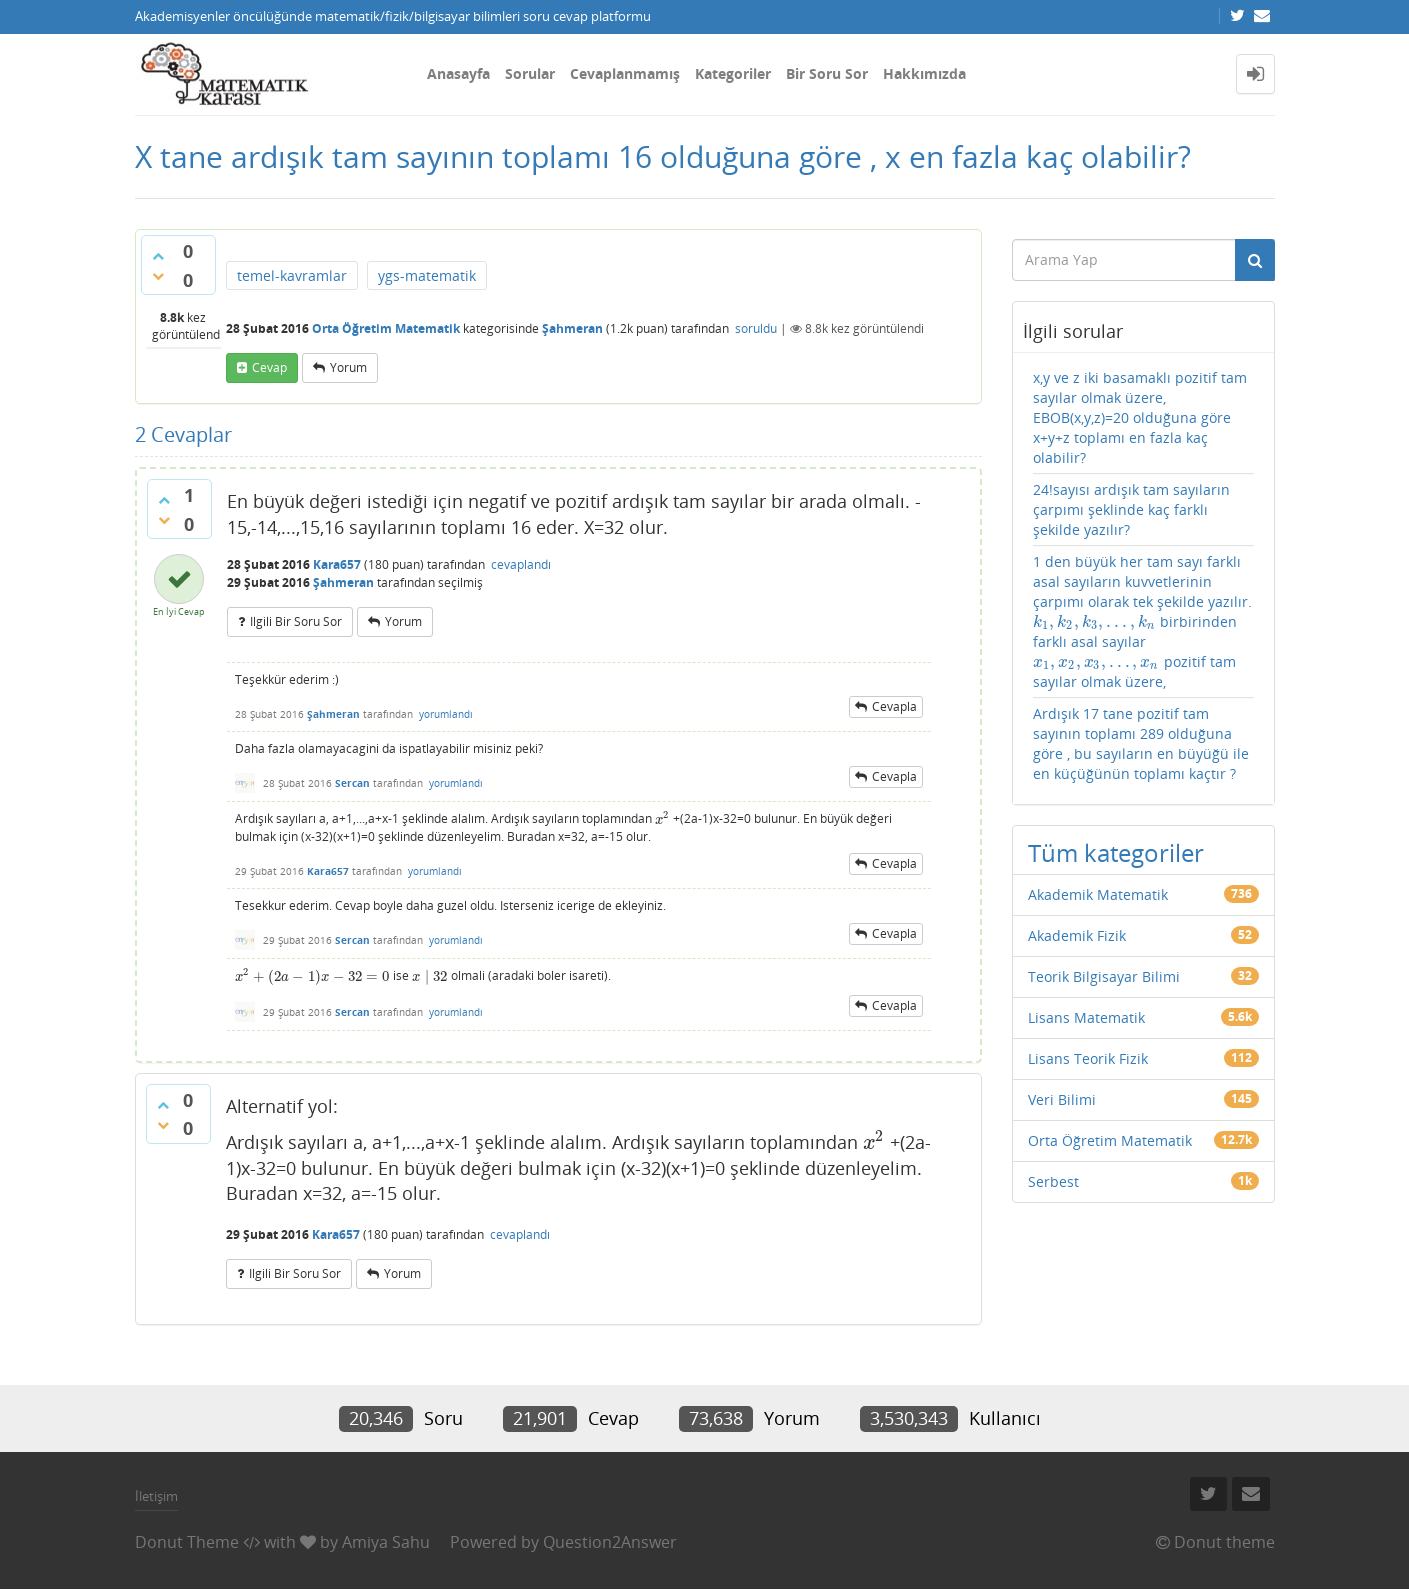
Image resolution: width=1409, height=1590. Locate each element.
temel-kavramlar (292, 275)
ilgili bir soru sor (296, 621)
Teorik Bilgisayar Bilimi (1104, 976)
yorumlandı (446, 714)
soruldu (756, 328)
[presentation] (662, 819)
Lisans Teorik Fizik (1088, 1058)
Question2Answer (610, 1542)
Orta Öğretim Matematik (386, 328)
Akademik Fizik (1077, 935)
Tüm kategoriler (1116, 852)
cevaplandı (521, 564)
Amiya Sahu (386, 1542)
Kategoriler (733, 73)
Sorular (530, 73)
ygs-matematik (427, 275)
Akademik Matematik (1098, 894)
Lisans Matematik (1086, 1017)
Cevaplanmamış (625, 73)
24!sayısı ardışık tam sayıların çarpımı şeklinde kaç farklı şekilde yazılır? (1131, 509)
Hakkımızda (924, 73)
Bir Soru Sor (827, 73)
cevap (269, 367)
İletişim (156, 1496)
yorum (348, 367)
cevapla (894, 706)
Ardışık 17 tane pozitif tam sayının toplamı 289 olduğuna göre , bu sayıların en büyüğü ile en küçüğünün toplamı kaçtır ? (1141, 743)
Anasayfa (458, 73)
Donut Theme (187, 1542)
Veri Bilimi (1062, 1099)
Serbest (1053, 1181)
